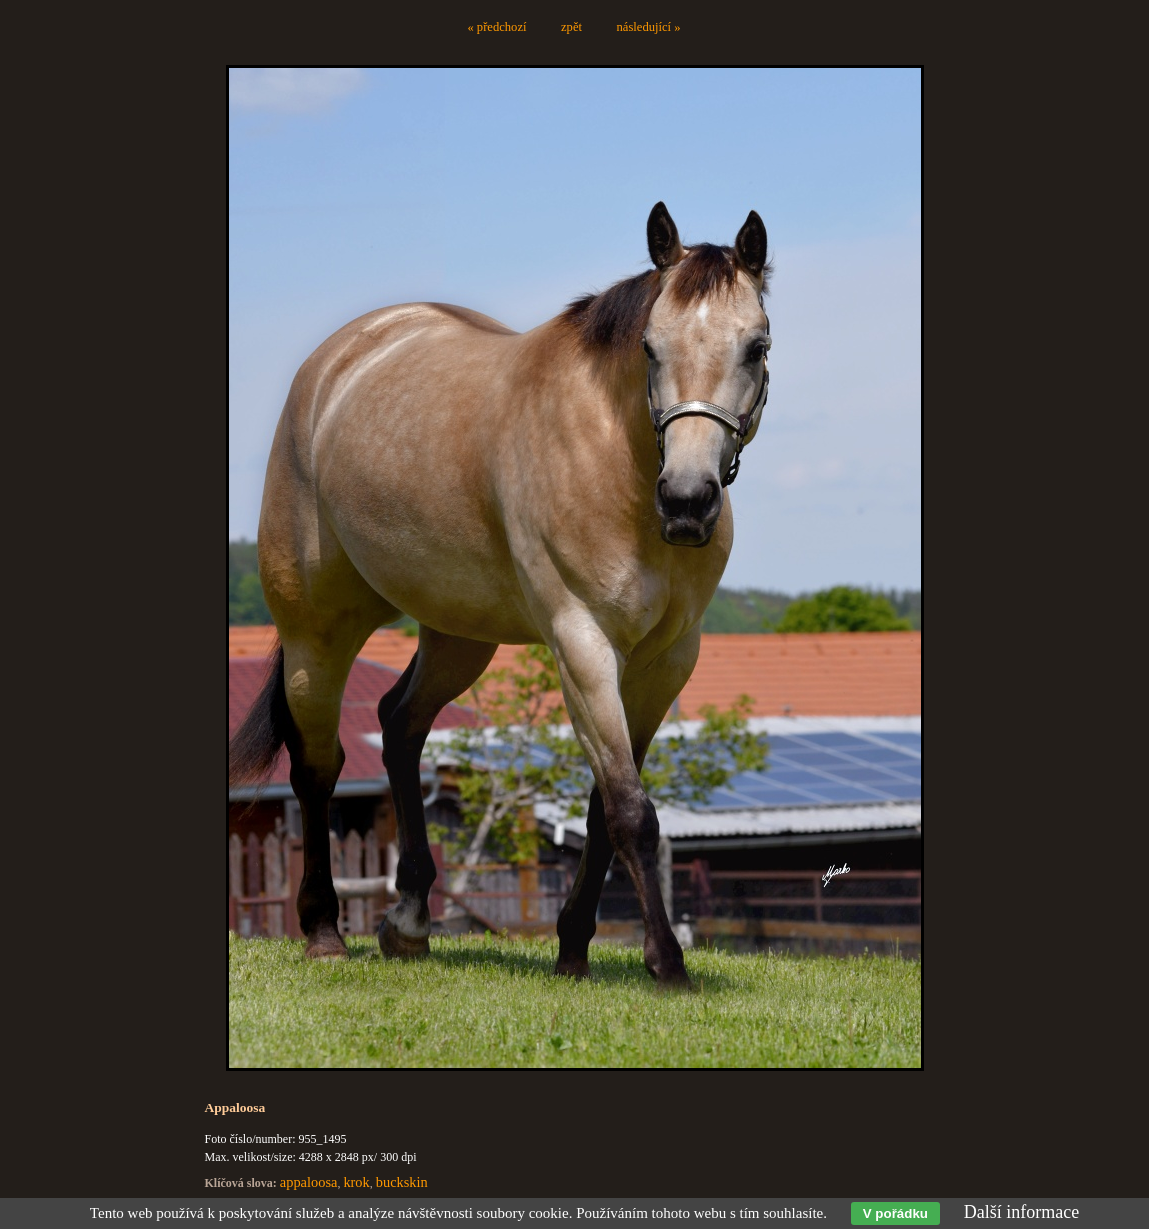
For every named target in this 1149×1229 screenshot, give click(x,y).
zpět (571, 27)
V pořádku (895, 1213)
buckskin (402, 1182)
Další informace (1021, 1212)
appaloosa (309, 1182)
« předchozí (496, 27)
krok (356, 1182)
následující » (649, 27)
